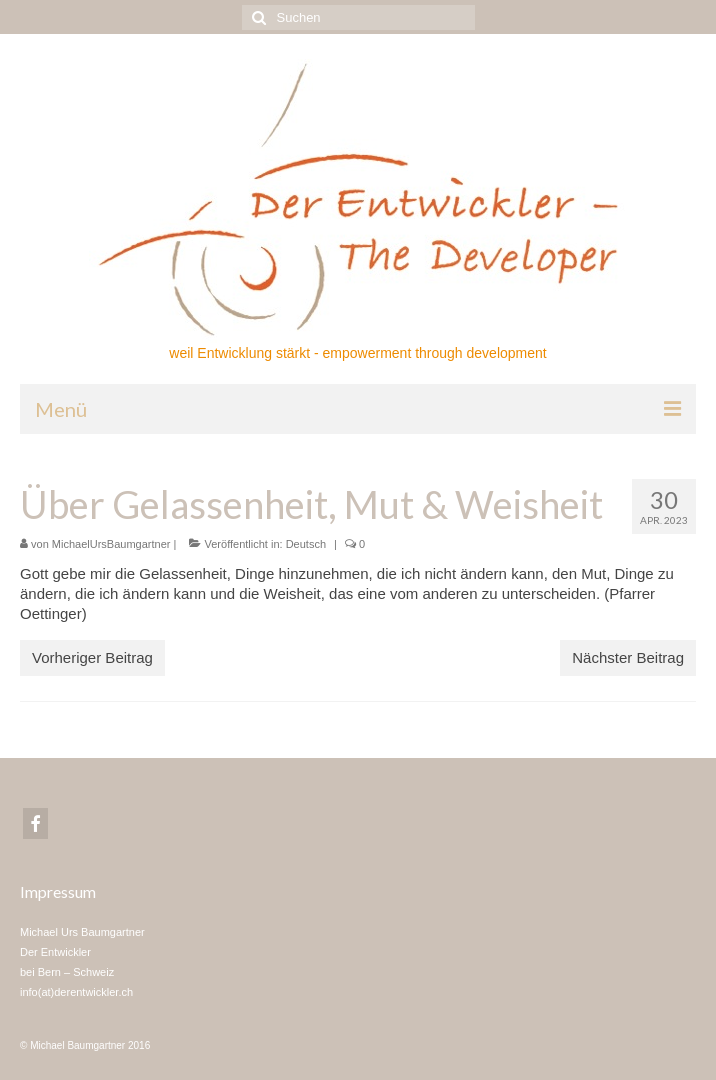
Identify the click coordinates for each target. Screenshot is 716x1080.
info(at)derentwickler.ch (76, 992)
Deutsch (306, 544)
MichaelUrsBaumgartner (111, 544)
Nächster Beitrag (628, 657)
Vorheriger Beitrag (92, 657)
